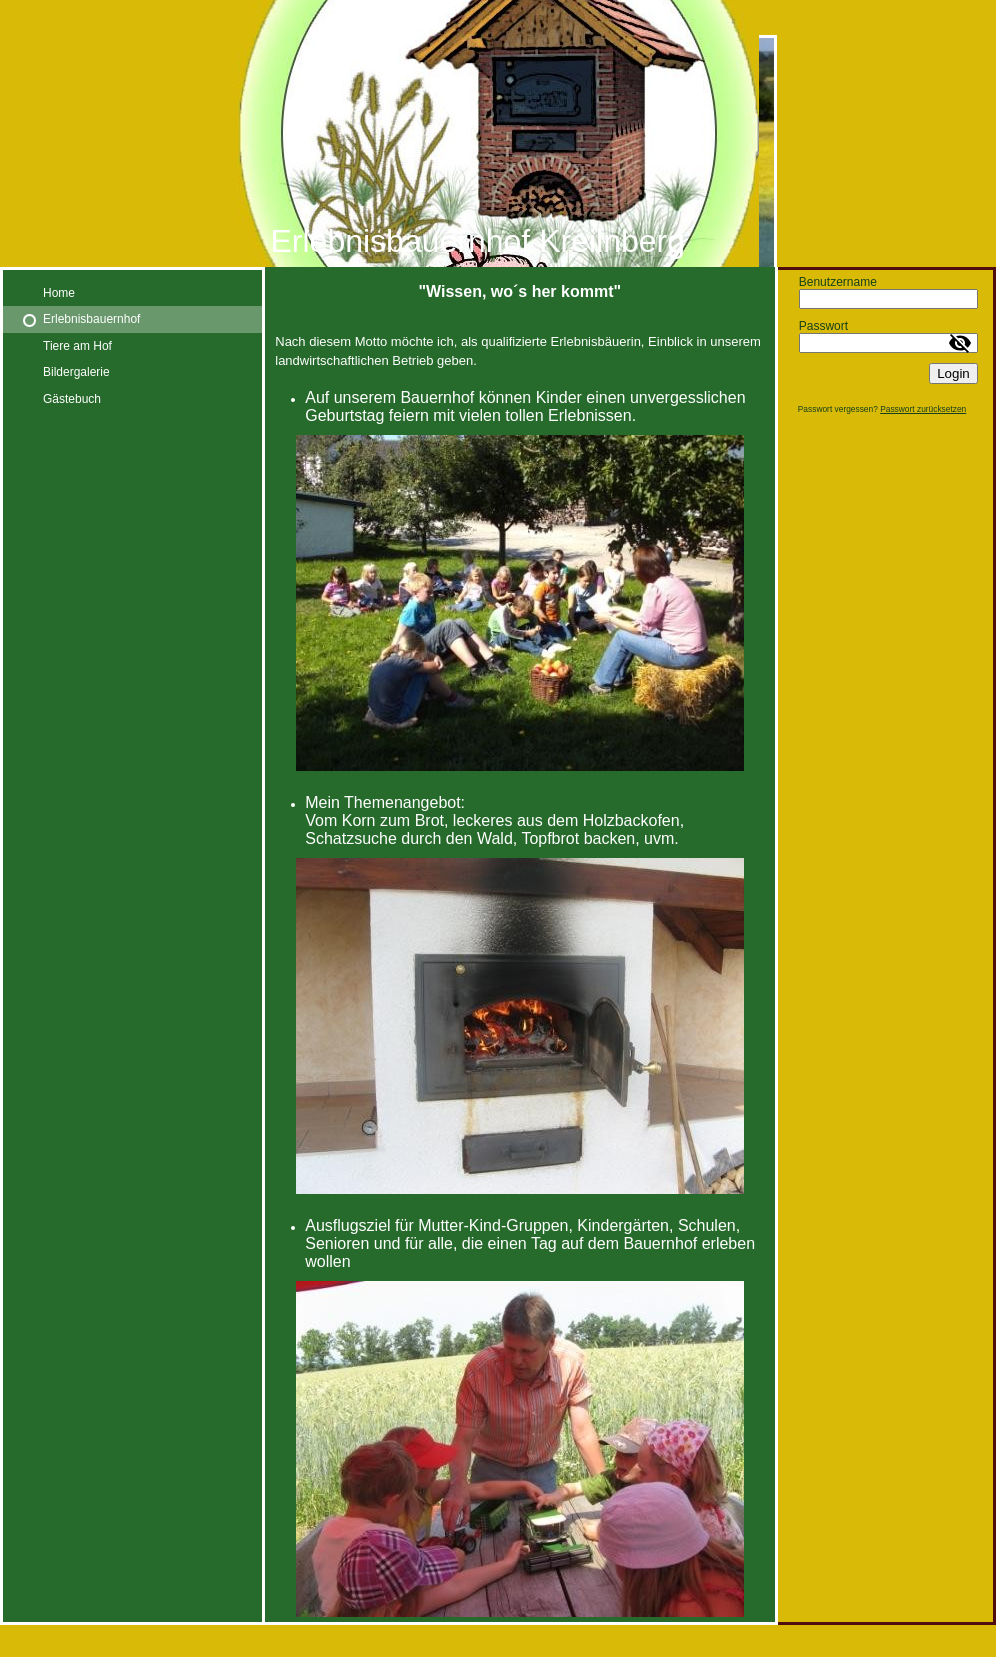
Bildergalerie (76, 372)
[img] (498, 133)
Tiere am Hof (77, 346)
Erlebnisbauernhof (91, 319)
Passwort (823, 326)
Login (953, 373)
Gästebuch (72, 399)
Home (59, 293)
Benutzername (838, 282)
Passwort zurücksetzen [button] (923, 409)
